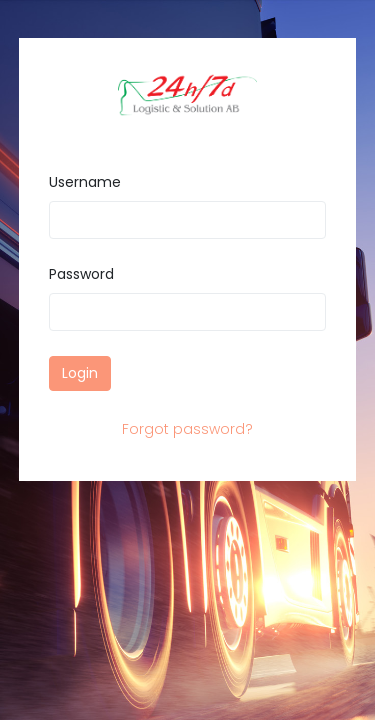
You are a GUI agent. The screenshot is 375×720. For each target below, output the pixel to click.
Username (85, 182)
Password (81, 274)
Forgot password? (187, 429)
